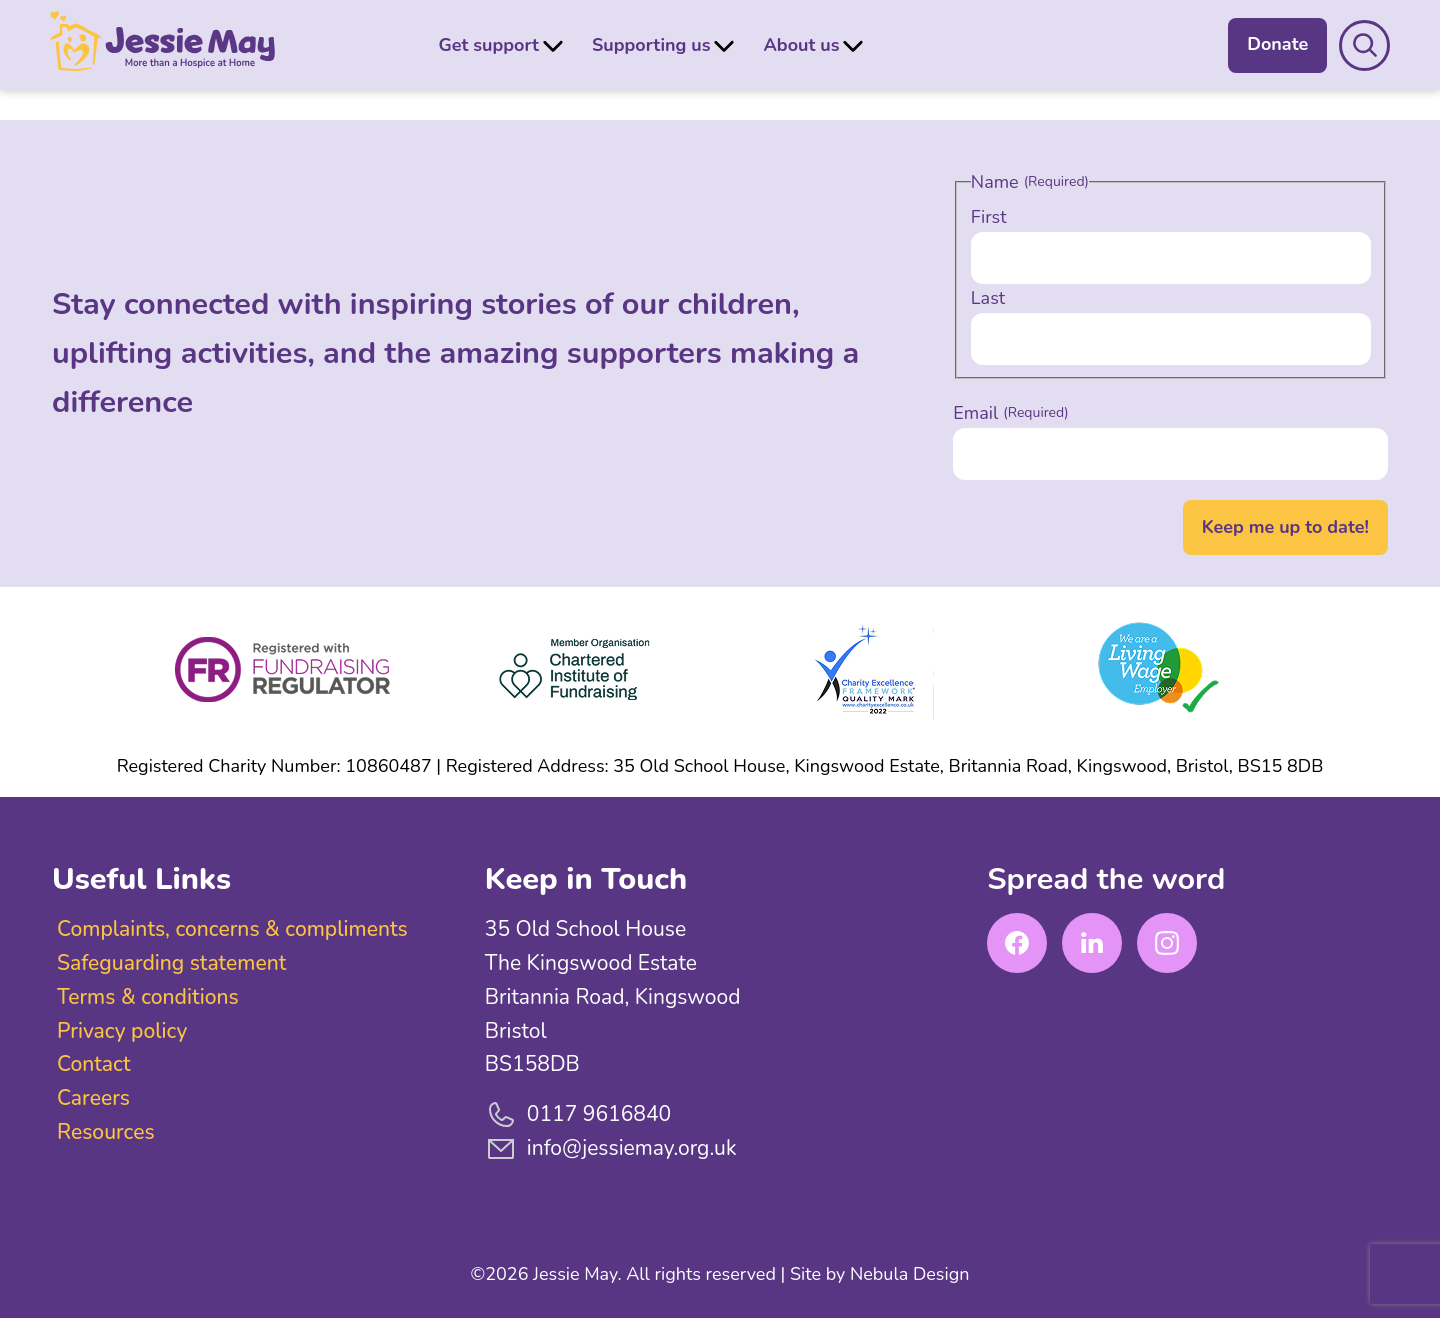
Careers (93, 1098)
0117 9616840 (578, 1115)
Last (988, 298)
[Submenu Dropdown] (553, 45)
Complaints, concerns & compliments (232, 929)
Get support (489, 45)
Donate (1275, 44)
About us (801, 45)
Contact (93, 1064)
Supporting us (651, 45)
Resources (106, 1132)
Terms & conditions (148, 997)
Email (1010, 413)
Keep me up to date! (1285, 527)
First (989, 217)
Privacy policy (122, 1031)
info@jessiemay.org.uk (611, 1149)
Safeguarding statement (171, 963)
